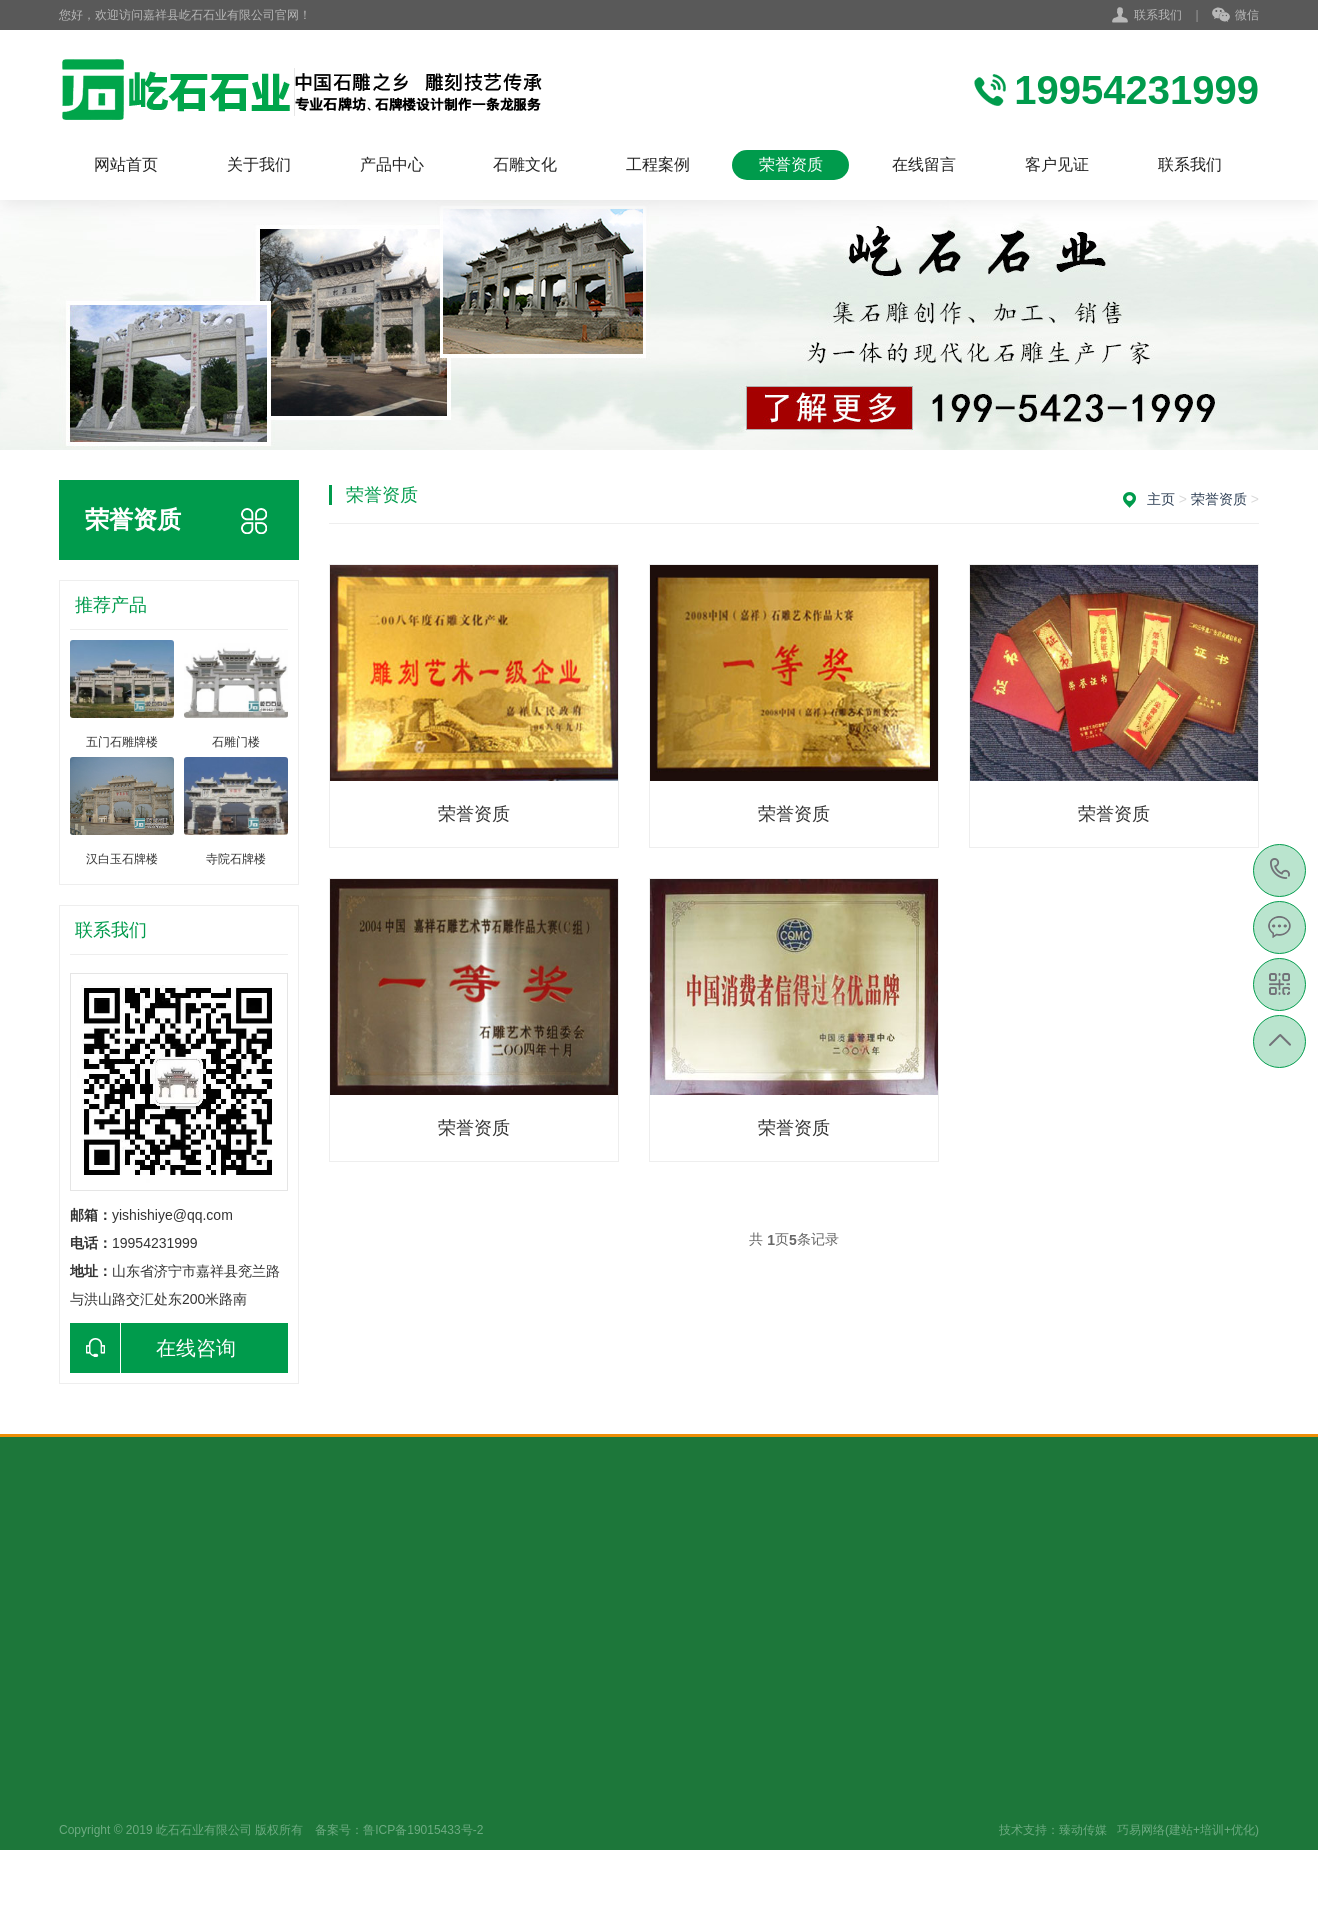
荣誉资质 (791, 164)
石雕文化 (525, 164)
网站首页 (126, 164)
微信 (1235, 16)
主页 (1161, 499)
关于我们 (259, 164)
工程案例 (658, 164)
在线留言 (924, 164)
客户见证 (1057, 164)
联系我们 (1158, 15)
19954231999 (1280, 869)
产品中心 (392, 164)
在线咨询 (153, 1348)
